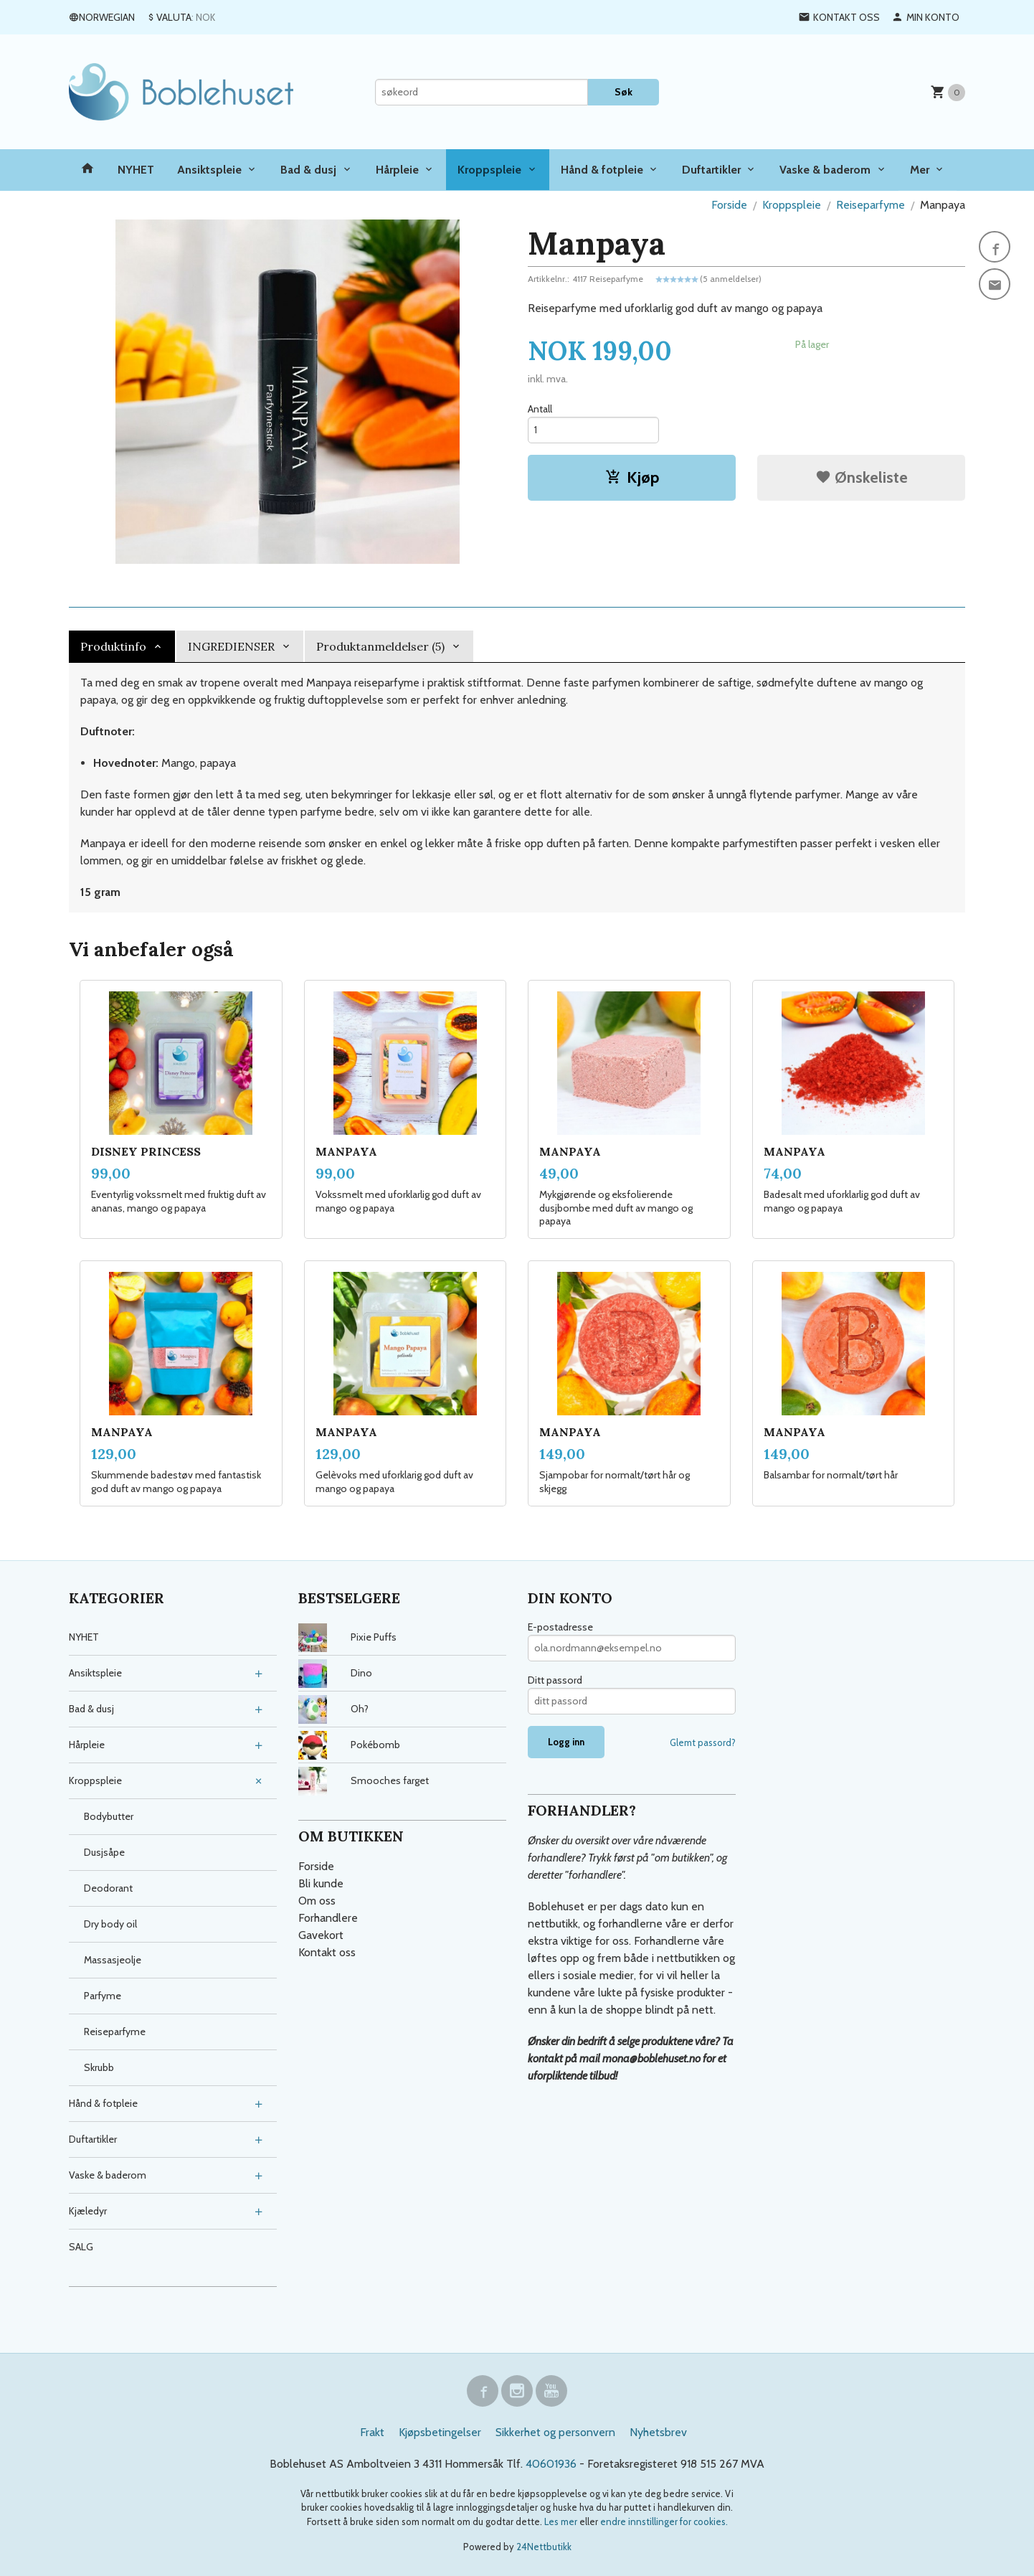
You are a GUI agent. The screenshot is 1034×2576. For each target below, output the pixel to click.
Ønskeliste (861, 477)
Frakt (372, 2432)
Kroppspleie (489, 169)
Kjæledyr (88, 2210)
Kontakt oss (327, 1952)
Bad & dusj (308, 169)
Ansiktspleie (209, 169)
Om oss (317, 1900)
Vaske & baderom (825, 169)
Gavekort (320, 1935)
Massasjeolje (112, 1959)
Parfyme (102, 1995)
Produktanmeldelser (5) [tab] (380, 646)
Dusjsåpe (104, 1852)
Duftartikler (711, 169)
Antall (540, 408)
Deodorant (108, 1888)
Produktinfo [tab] (113, 646)
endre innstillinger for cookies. (664, 2521)
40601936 (551, 2464)
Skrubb (99, 2067)
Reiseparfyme (115, 2031)
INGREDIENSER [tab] (231, 646)
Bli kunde (320, 1883)
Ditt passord (555, 1680)
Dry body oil (110, 1923)
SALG (81, 2246)
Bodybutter (108, 1816)
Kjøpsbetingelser (440, 2432)
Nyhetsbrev (658, 2432)
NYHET (136, 169)
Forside (729, 205)
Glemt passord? (703, 1742)
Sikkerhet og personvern (555, 2432)
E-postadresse (560, 1626)
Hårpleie (397, 169)
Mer (919, 169)
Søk (623, 91)
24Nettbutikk (543, 2546)
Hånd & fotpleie (602, 169)
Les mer (561, 2521)
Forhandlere (328, 1918)
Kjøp (632, 477)
